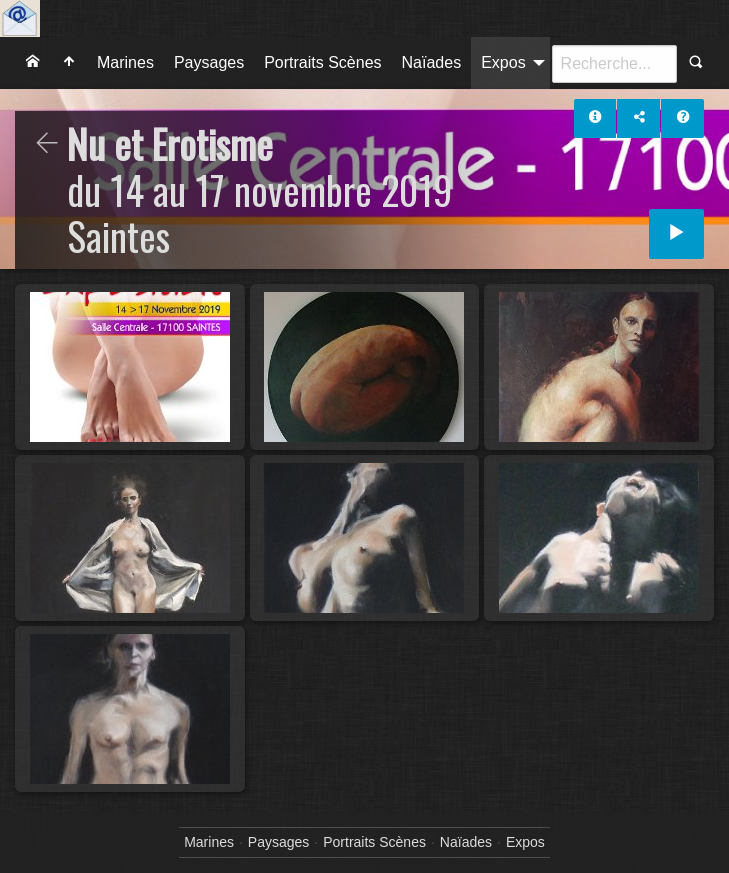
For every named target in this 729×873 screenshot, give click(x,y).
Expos (503, 62)
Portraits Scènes (322, 62)
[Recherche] (614, 64)
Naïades (432, 62)
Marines (125, 62)
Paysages (209, 62)
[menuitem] (33, 63)
